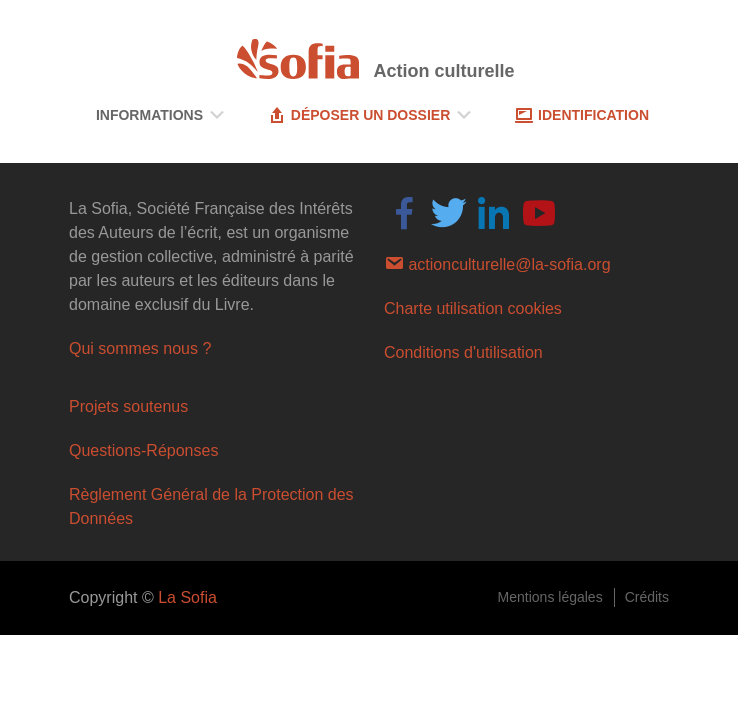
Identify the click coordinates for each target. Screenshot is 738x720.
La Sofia (187, 597)
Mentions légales (550, 597)
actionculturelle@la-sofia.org (497, 263)
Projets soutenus (128, 406)
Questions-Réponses (143, 450)
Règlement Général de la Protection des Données (211, 506)
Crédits (647, 597)
